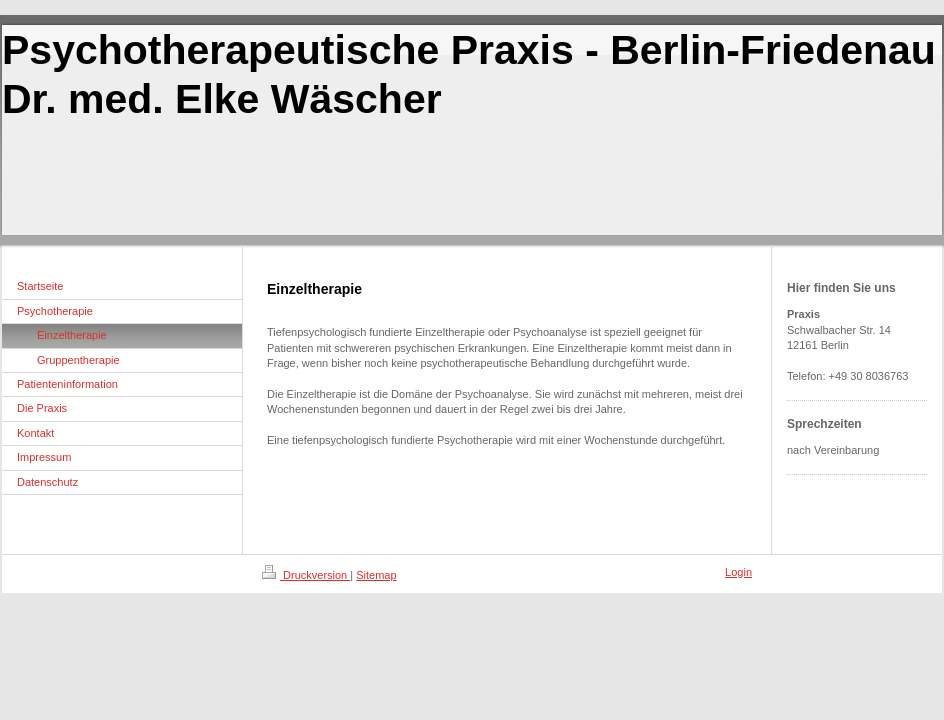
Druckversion (306, 575)
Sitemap (376, 575)
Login (738, 572)
